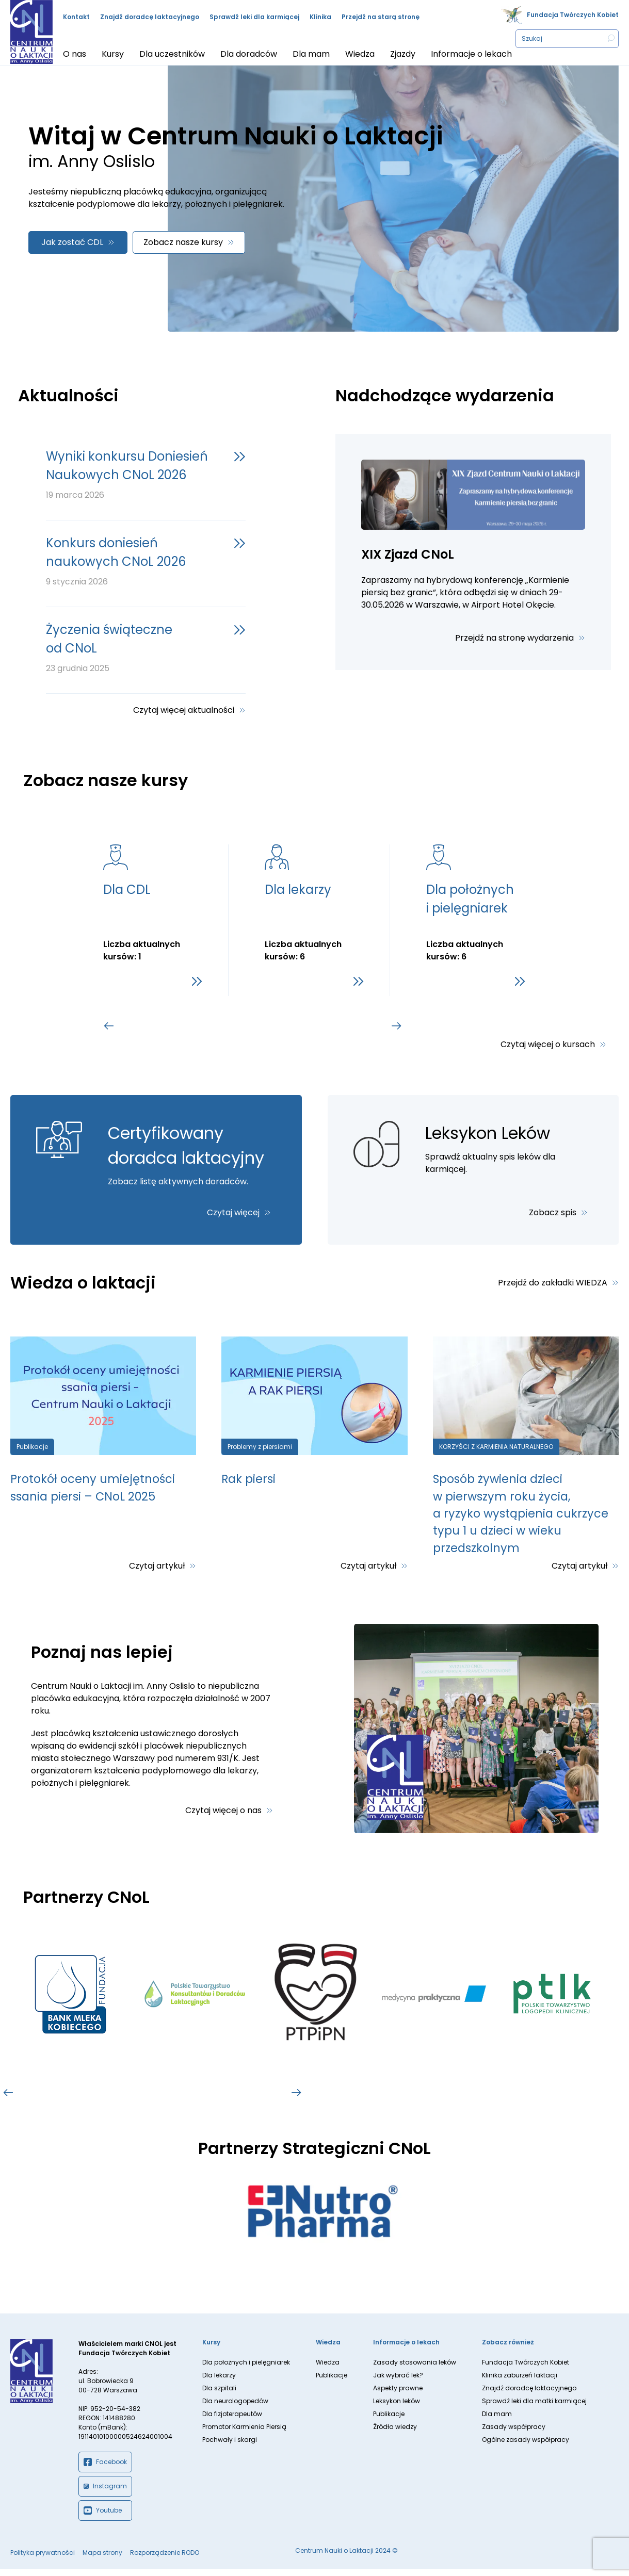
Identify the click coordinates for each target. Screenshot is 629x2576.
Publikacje (331, 2382)
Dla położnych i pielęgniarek (246, 2369)
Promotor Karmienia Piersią (244, 2434)
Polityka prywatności (42, 2559)
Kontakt (76, 16)
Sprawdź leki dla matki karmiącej (534, 2408)
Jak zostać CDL (72, 242)
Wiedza (328, 2369)
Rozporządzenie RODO (164, 2559)
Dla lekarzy (219, 2382)
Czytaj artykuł (157, 1572)
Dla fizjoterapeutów (232, 2421)
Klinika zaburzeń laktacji (519, 2382)
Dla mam (497, 2421)
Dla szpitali (219, 2395)
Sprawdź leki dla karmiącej (254, 16)
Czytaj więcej (233, 1212)
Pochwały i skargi (229, 2446)
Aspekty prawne (398, 2395)
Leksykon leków (396, 2408)
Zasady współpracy (513, 2434)
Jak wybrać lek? (398, 2382)
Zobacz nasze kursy (183, 242)
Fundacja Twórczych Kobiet (573, 14)
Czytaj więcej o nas (223, 1817)
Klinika (320, 16)
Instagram (105, 2493)
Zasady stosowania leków (414, 2369)
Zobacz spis (552, 1212)
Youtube (103, 2518)
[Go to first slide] (397, 1026)
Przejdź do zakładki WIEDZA (552, 1283)
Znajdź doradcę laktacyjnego (149, 16)
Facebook (105, 2469)
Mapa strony (102, 2559)
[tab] (66, 2099)
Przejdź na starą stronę (381, 16)
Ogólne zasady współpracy (525, 2446)
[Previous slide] (109, 1026)
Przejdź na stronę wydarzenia (514, 638)
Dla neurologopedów (235, 2408)
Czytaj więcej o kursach (548, 1044)
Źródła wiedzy (395, 2434)
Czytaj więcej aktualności (183, 710)
